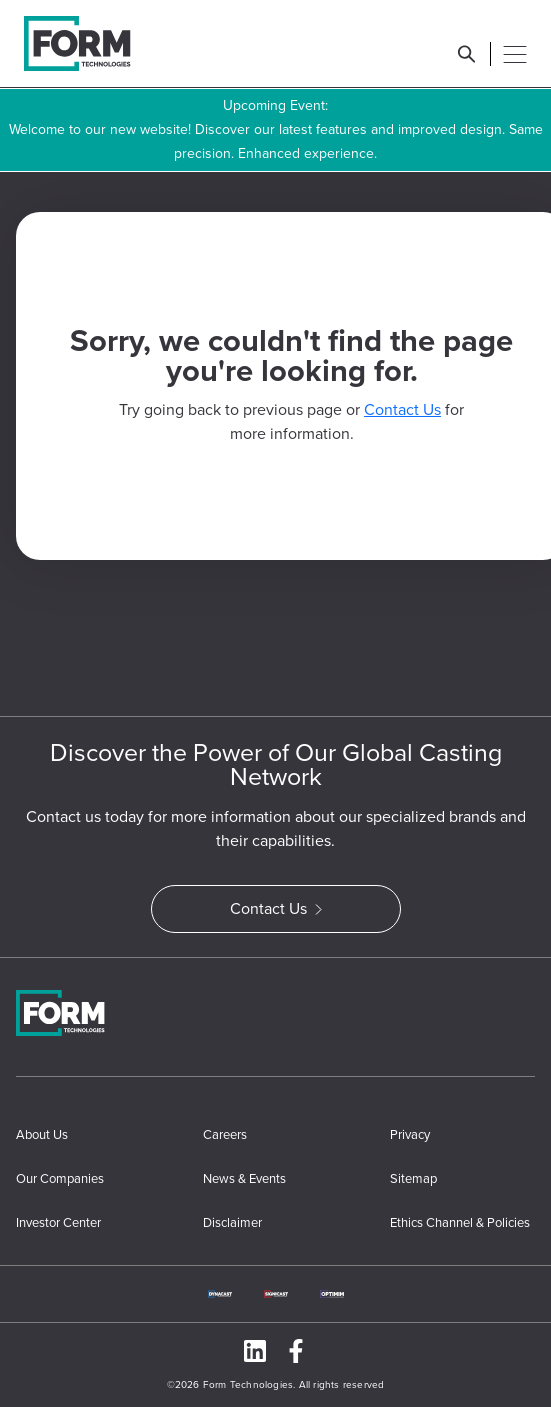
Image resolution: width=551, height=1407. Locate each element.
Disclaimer (232, 1222)
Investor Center (58, 1222)
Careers (225, 1134)
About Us (42, 1134)
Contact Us (402, 409)
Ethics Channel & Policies (460, 1222)
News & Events (244, 1178)
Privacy (410, 1134)
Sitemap (413, 1178)
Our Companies (60, 1178)
